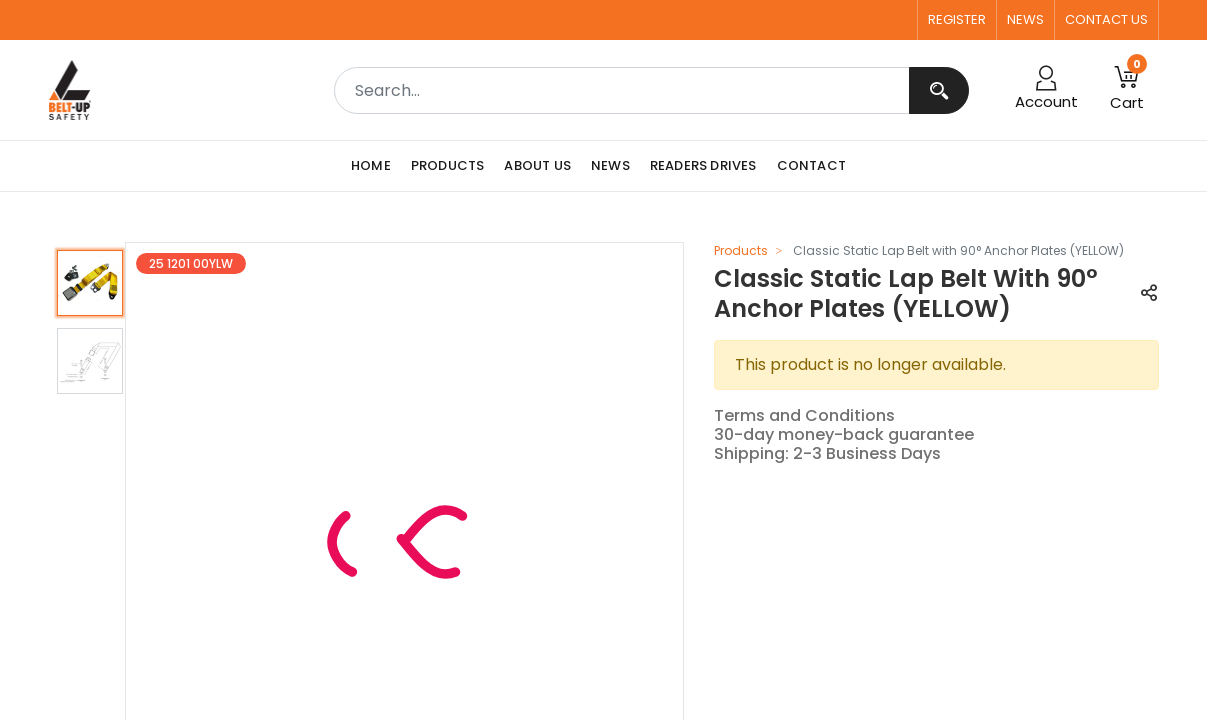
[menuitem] (376, 166)
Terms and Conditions (804, 415)
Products (741, 250)
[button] (1149, 294)
